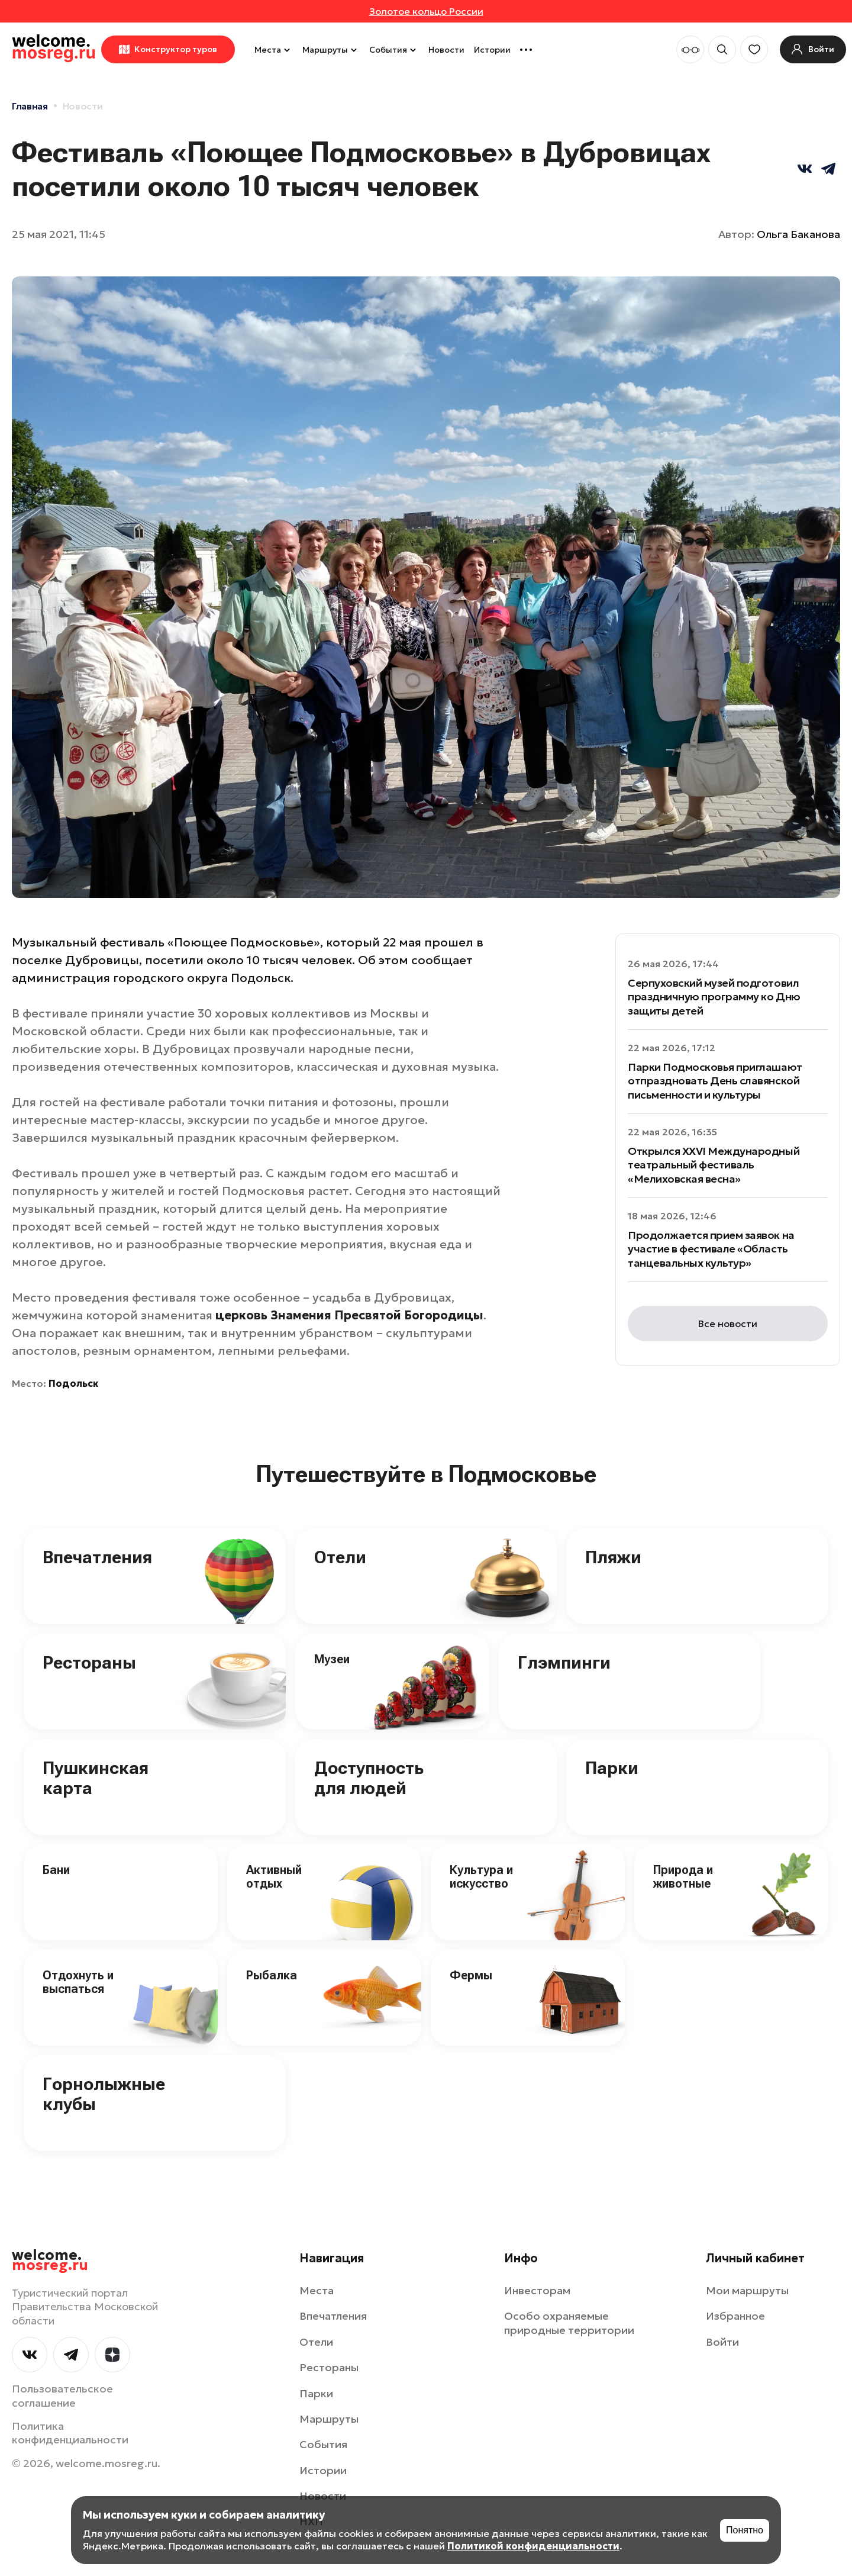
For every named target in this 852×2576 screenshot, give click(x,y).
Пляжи (613, 1557)
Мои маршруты (747, 2290)
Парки (611, 1767)
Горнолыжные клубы (104, 2094)
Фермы (471, 1975)
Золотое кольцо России (426, 11)
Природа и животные (683, 1877)
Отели (340, 1557)
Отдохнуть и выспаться (78, 1982)
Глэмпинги (564, 1662)
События (394, 50)
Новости (446, 49)
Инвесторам (537, 2290)
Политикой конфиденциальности (533, 2546)
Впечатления (97, 1557)
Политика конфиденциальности (70, 2432)
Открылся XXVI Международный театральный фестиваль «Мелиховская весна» (713, 1165)
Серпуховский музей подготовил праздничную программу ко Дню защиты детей (714, 996)
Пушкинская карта (96, 1778)
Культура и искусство (481, 1877)
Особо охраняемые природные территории (569, 2322)
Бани (56, 1870)
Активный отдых (274, 1877)
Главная (30, 106)
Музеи (332, 1659)
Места (273, 50)
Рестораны (89, 1662)
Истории (492, 49)
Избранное (735, 2316)
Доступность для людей (369, 1778)
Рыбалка (271, 1975)
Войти (722, 2342)
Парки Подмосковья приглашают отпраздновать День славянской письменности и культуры (715, 1081)
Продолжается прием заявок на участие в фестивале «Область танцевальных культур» (711, 1249)
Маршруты (331, 50)
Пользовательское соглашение (62, 2395)
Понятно (744, 2530)
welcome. (50, 2260)
